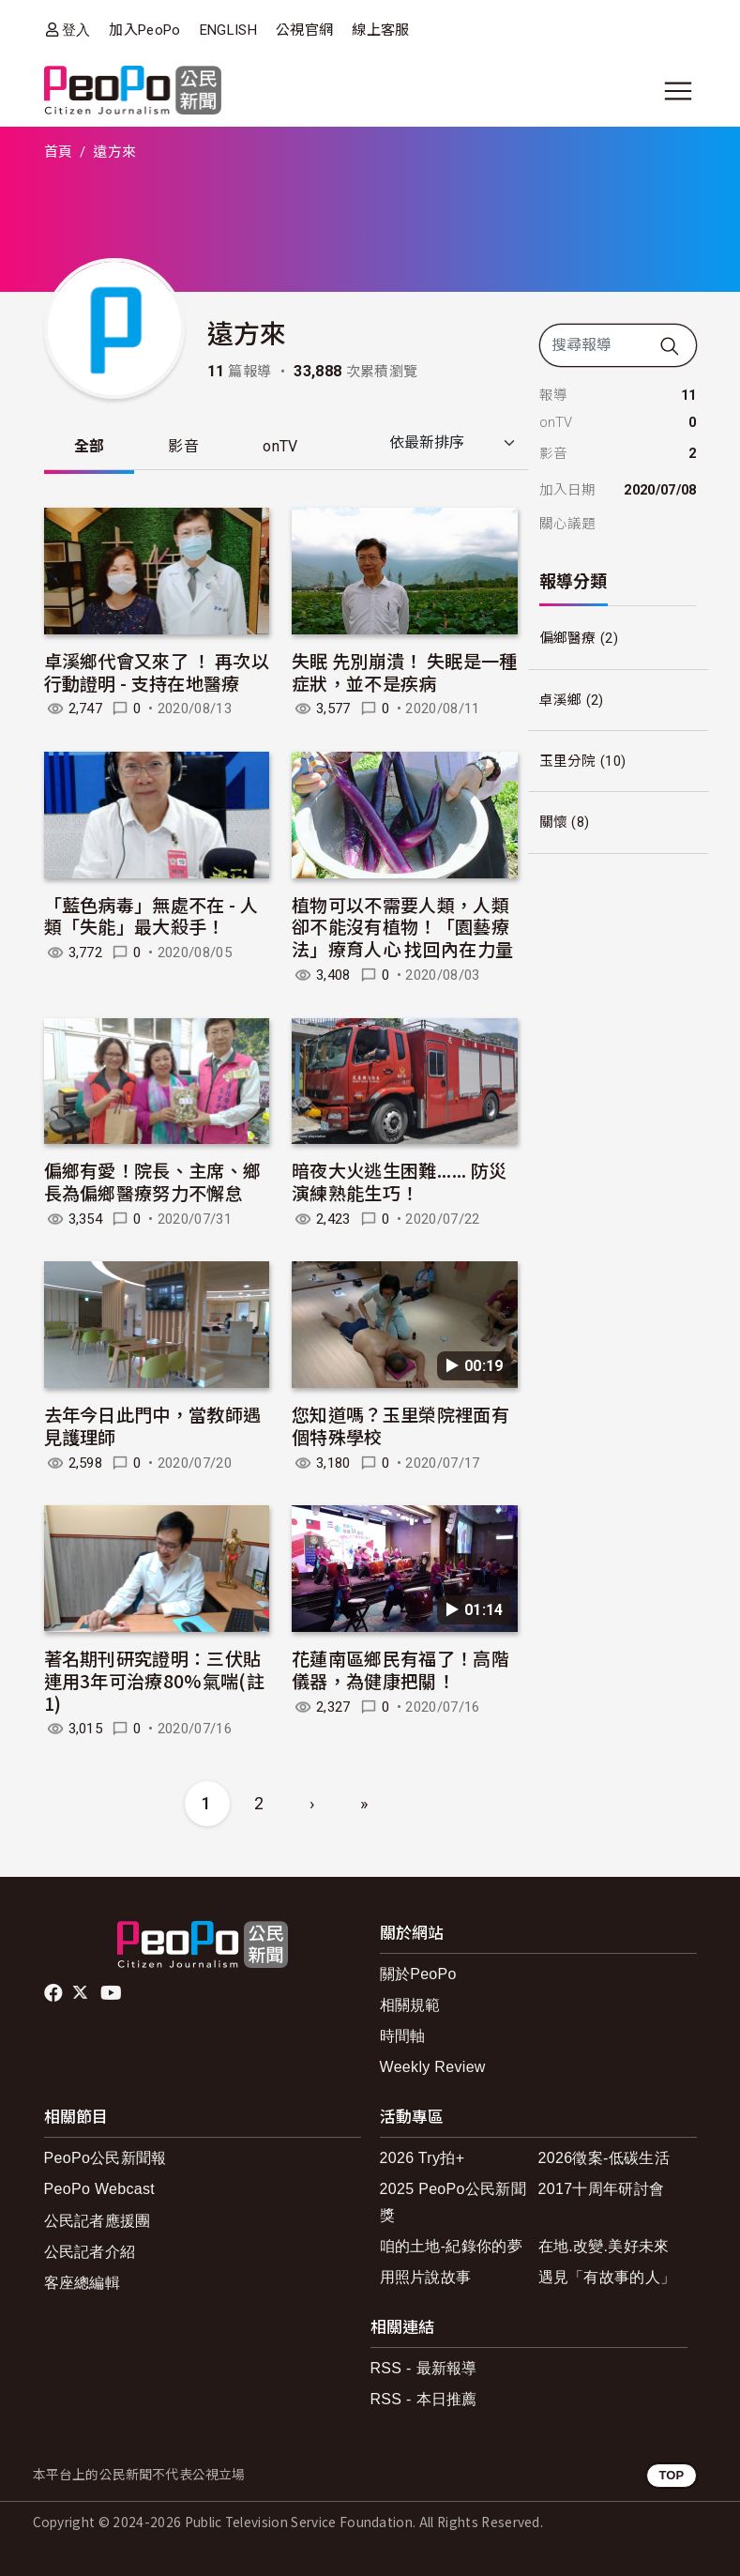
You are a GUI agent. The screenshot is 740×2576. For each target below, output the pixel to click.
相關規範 (410, 2005)
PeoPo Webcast (100, 2189)
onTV (280, 446)
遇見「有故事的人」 (607, 2277)
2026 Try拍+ (422, 2158)
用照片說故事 (426, 2277)
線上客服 (380, 30)
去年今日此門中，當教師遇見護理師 (153, 1425)
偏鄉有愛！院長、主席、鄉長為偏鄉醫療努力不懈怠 (153, 1181)
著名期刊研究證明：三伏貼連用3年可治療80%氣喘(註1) (154, 1680)
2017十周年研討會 (601, 2189)
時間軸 (403, 2036)
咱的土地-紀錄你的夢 (451, 2246)
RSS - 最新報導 (423, 2368)
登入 (76, 30)
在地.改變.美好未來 (604, 2246)
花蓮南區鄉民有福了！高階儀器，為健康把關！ (400, 1669)
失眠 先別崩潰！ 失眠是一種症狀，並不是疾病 (404, 671)
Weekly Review (433, 2067)
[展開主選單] (678, 91)
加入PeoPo (144, 30)
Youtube (112, 1993)
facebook (55, 1993)
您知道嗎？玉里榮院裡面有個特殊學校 (400, 1425)
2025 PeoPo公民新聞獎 (453, 2201)
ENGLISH (228, 30)
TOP (671, 2475)
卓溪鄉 (560, 700)
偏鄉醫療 (568, 638)
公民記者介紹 (90, 2252)
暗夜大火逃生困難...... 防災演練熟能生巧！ (399, 1181)
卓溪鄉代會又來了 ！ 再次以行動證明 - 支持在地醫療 (156, 671)
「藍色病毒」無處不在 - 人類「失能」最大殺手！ (151, 915)
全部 (89, 446)
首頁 (58, 152)
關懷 (553, 822)
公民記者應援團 (97, 2221)
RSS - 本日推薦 (423, 2399)
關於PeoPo (418, 1974)
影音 (183, 446)
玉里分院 (568, 761)
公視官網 (304, 30)
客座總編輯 (82, 2283)
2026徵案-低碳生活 (604, 2158)
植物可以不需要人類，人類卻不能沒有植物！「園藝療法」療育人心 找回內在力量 (402, 927)
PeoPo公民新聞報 (105, 2158)
